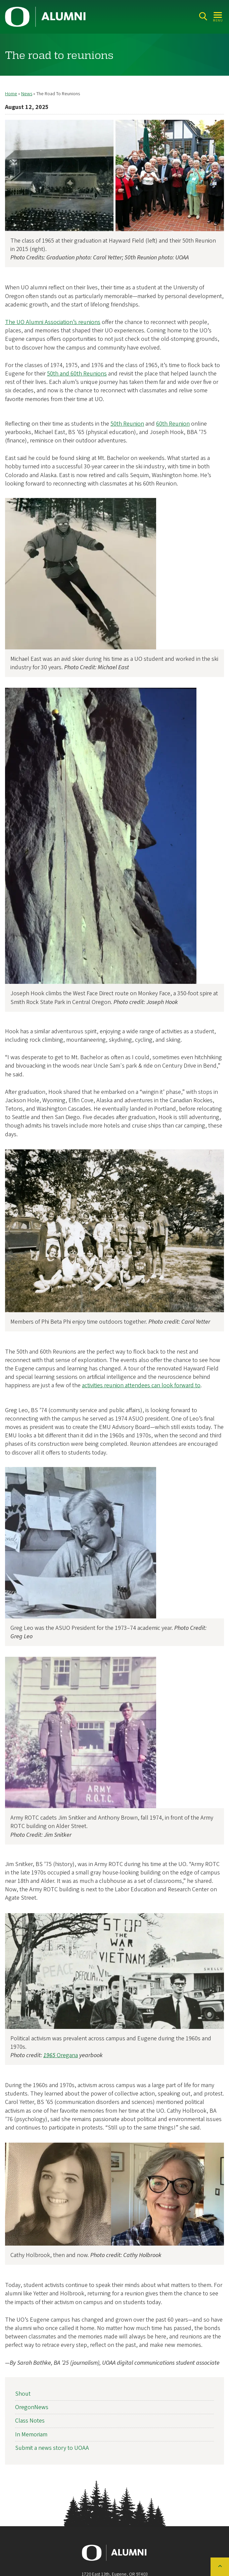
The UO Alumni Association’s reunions (52, 322)
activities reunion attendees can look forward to (141, 1386)
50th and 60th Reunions (77, 373)
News (26, 94)
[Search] (203, 16)
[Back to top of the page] (220, 2566)
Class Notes (30, 2421)
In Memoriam (31, 2434)
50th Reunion (127, 424)
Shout (23, 2394)
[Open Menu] (218, 16)
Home (11, 94)
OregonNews (31, 2407)
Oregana (60, 2055)
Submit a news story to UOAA (52, 2448)
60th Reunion (173, 424)
